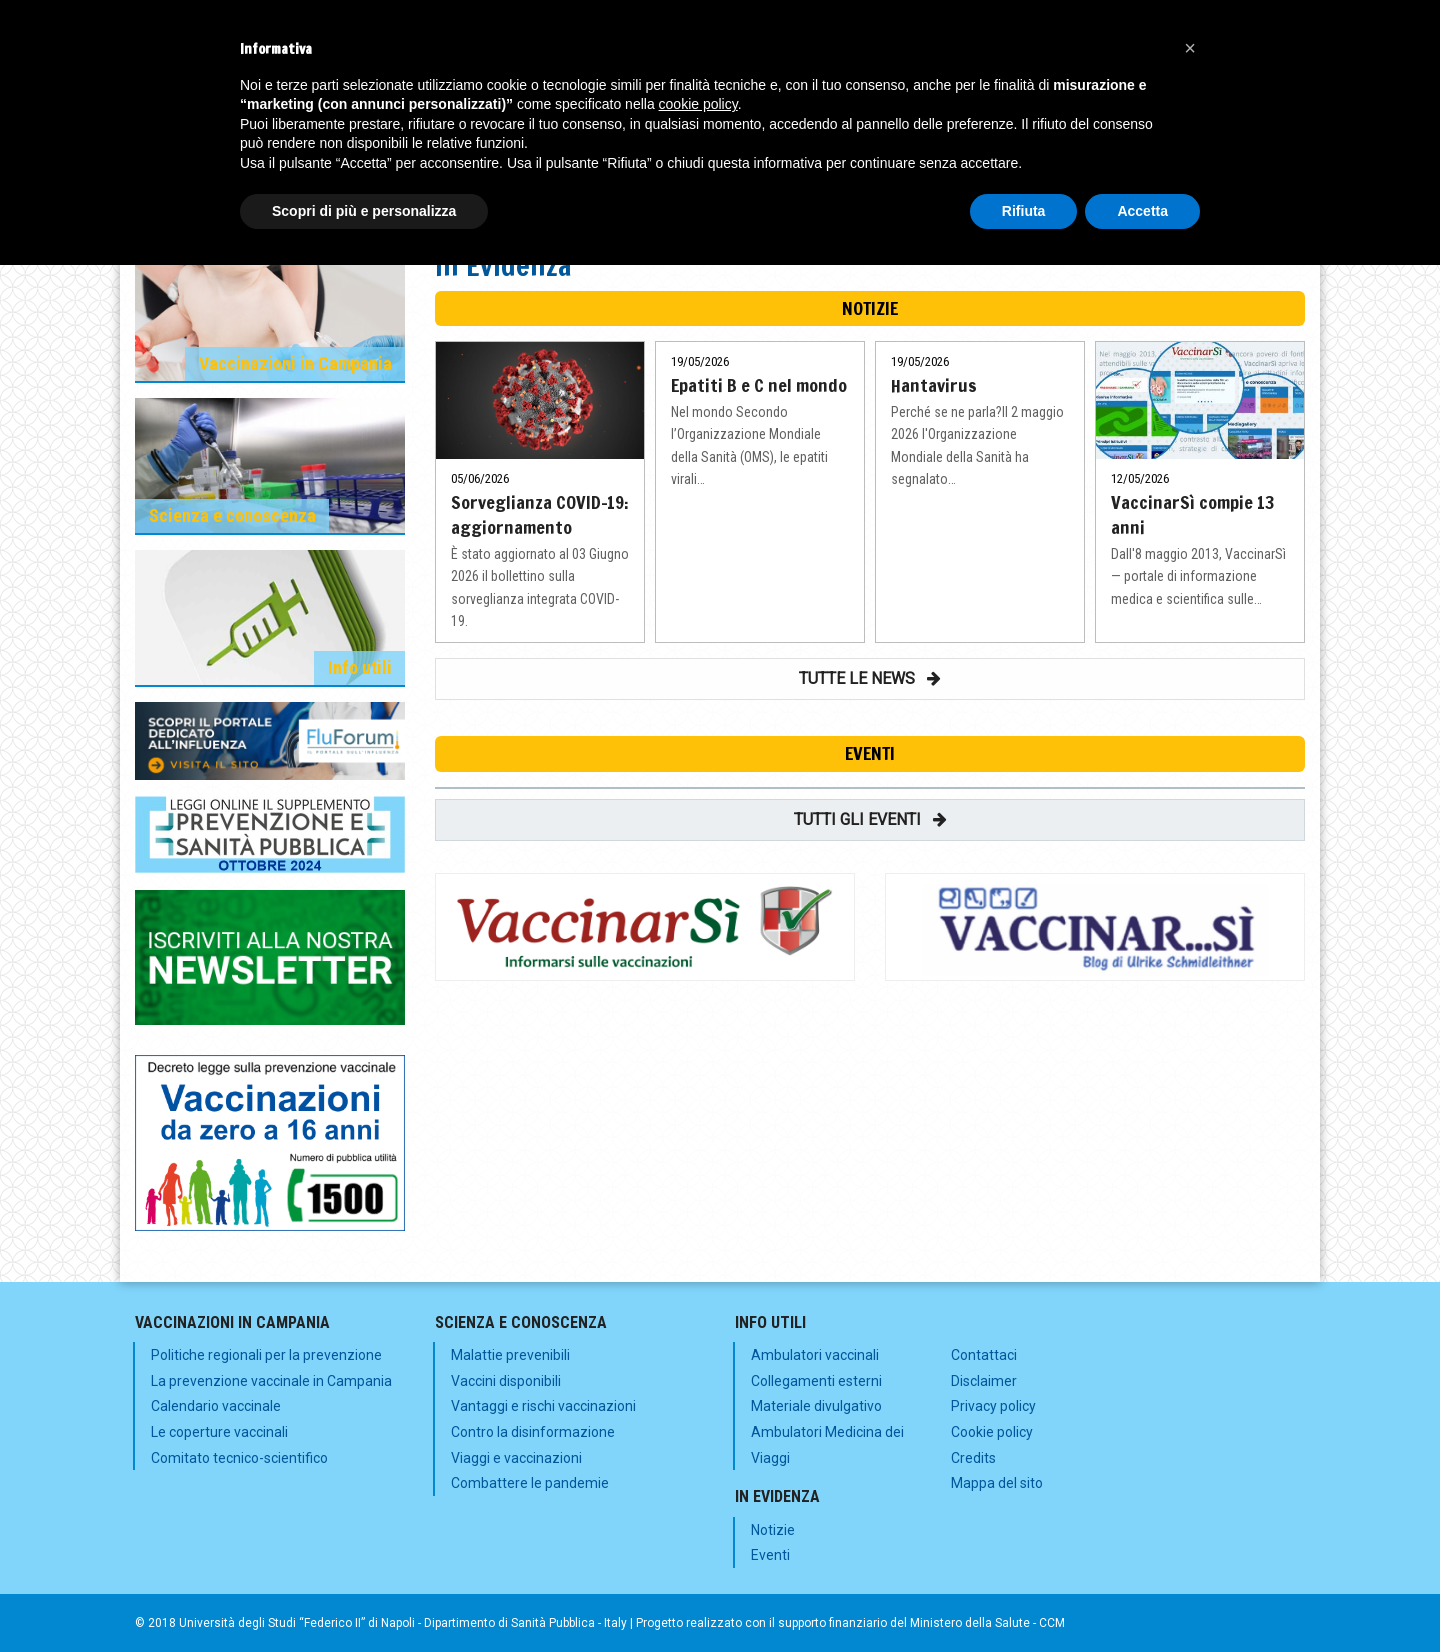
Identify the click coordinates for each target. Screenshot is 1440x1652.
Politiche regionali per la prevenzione (266, 1355)
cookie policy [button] (698, 104)
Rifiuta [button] (1024, 211)
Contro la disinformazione (533, 1432)
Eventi (770, 1555)
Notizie (773, 1530)
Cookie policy (992, 1432)
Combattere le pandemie (530, 1483)
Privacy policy (993, 1406)
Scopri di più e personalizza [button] (364, 211)
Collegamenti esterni (816, 1381)
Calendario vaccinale (216, 1406)
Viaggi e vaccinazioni (516, 1458)
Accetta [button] (1142, 211)
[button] (1190, 48)
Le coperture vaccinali (219, 1432)
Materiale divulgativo (816, 1406)
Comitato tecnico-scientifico (239, 1458)
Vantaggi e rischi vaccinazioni (543, 1406)
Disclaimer (984, 1381)
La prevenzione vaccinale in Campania (271, 1381)
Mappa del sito (997, 1483)
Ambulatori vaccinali (815, 1355)
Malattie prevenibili (510, 1355)
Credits (973, 1458)
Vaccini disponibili (506, 1381)
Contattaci (984, 1355)
